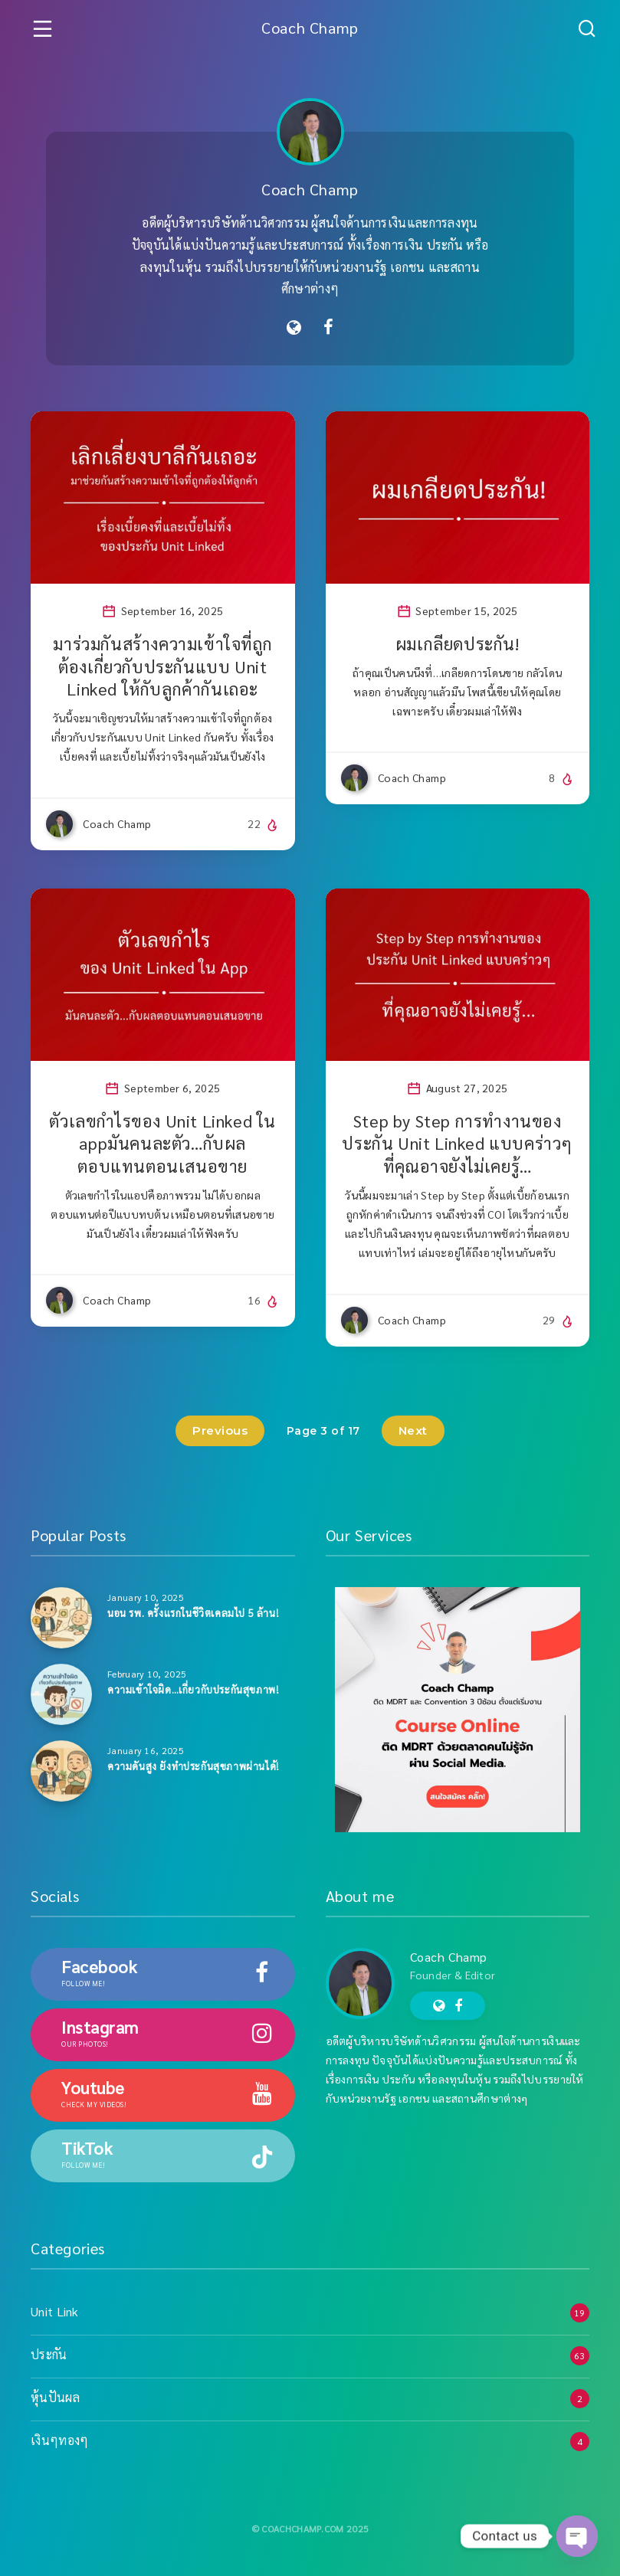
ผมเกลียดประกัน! (457, 643)
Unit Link (55, 2311)
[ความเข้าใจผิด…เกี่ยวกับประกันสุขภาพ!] (61, 1694)
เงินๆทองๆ (59, 2440)
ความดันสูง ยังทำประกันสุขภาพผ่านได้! (193, 1765)
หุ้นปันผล (55, 2397)
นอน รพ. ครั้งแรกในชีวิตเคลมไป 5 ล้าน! (192, 1612)
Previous (220, 1430)
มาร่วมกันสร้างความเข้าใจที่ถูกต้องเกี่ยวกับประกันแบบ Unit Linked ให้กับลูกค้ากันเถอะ (162, 666)
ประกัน (49, 2354)
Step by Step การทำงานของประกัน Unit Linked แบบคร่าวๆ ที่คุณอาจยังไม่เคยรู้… (457, 1143)
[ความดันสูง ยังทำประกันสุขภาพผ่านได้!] (61, 1771)
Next (413, 1430)
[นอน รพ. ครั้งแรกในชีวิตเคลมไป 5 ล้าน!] (61, 1617)
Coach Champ (310, 28)
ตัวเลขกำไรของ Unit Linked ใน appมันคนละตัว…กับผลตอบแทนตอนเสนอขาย (162, 1143)
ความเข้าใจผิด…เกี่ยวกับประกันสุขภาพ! (192, 1689)
